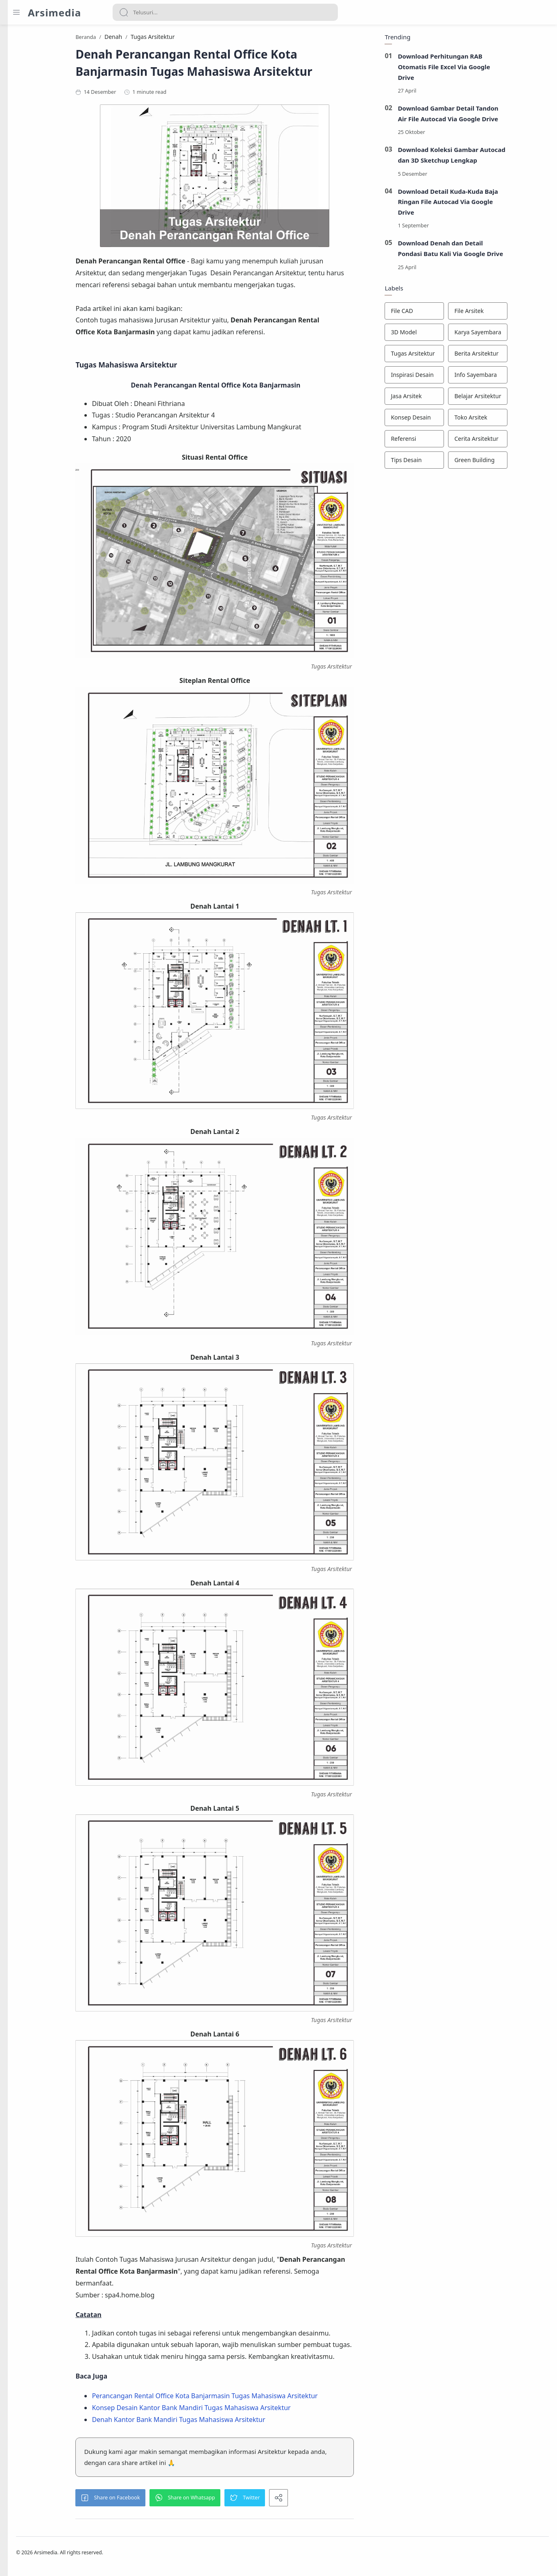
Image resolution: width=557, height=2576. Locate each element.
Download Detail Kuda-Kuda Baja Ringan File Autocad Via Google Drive (487, 203)
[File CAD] (453, 313)
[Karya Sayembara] (517, 334)
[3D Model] (453, 334)
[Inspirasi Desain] (453, 376)
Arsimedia (54, 12)
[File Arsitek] (517, 313)
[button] (157, 2500)
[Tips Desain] (453, 462)
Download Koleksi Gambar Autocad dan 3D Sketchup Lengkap (491, 157)
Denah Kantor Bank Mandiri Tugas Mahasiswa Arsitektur (225, 2421)
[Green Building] (517, 462)
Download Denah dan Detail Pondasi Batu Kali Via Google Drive (490, 250)
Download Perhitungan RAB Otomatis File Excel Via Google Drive (483, 69)
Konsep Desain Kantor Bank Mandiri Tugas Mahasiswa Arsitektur (238, 2410)
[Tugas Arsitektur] (453, 355)
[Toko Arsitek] (517, 419)
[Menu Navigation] (16, 12)
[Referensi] (453, 440)
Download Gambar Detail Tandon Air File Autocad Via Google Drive (487, 116)
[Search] (225, 12)
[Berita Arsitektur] (517, 355)
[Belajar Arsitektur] (517, 398)
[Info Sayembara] (517, 376)
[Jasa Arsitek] (453, 398)
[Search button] (124, 12)
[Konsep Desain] (453, 419)
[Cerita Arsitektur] (517, 440)
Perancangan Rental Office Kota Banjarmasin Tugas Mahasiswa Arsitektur (252, 2398)
